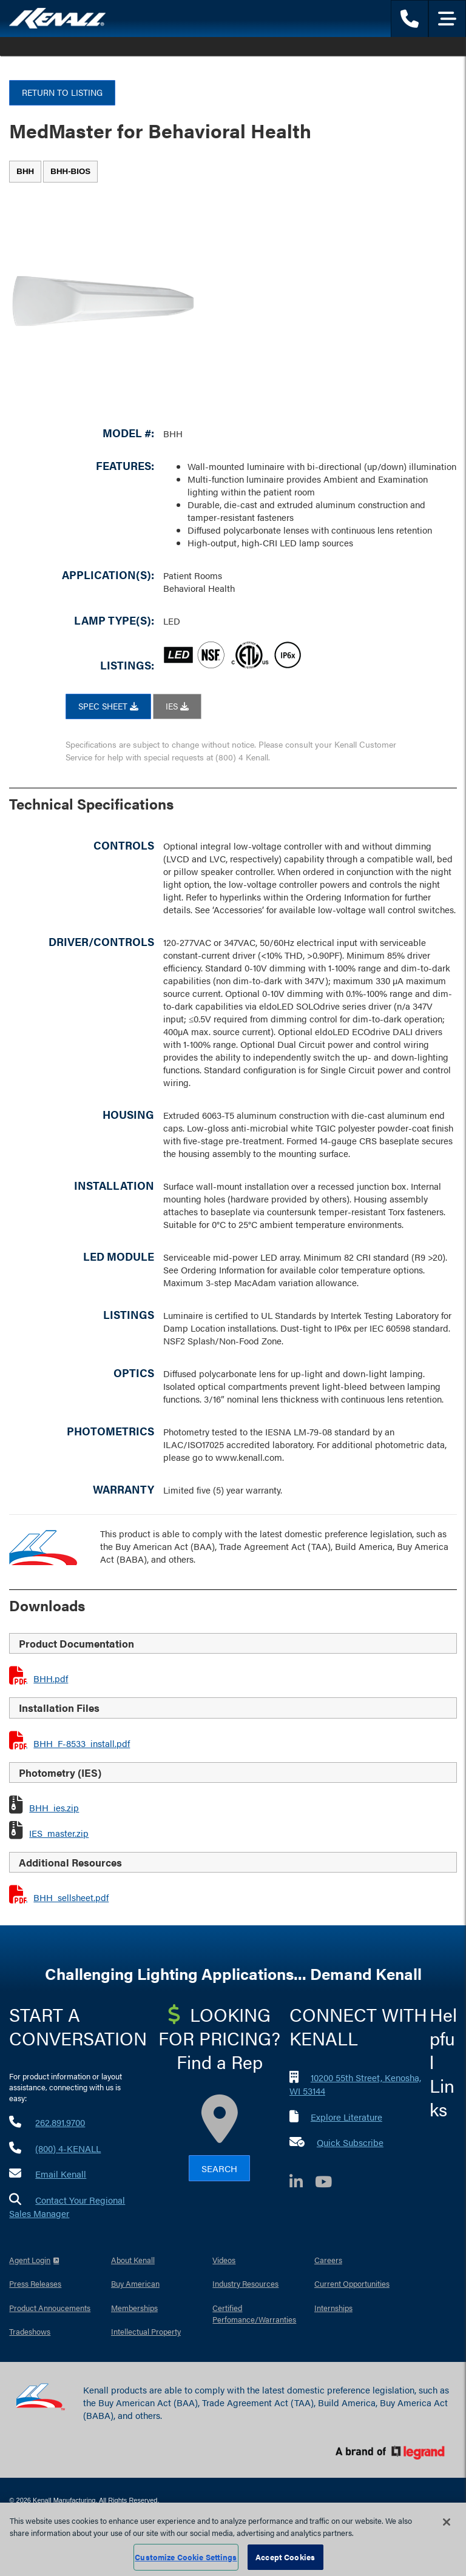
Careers (328, 2260)
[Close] (446, 2522)
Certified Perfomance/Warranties (254, 2314)
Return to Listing (62, 92)
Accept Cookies (285, 2557)
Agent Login (29, 2260)
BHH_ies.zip (54, 1807)
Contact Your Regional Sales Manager (67, 2206)
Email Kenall (60, 2173)
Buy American (135, 2283)
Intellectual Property (146, 2331)
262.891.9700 (60, 2122)
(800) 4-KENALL (68, 2148)
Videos (223, 2260)
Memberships (134, 2307)
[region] (233, 2539)
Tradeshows (29, 2331)
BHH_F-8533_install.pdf (81, 1743)
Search (219, 2168)
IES (177, 706)
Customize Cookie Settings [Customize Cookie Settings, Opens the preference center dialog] (186, 2557)
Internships (333, 2307)
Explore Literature (346, 2116)
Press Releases (35, 2283)
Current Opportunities (352, 2283)
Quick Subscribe (350, 2142)
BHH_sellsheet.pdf (71, 1897)
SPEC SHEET (108, 706)
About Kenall (133, 2260)
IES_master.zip (59, 1832)
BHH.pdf (50, 1678)
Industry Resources (245, 2283)
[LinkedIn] (302, 2183)
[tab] (25, 172)
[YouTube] (329, 2183)
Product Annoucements (49, 2307)
